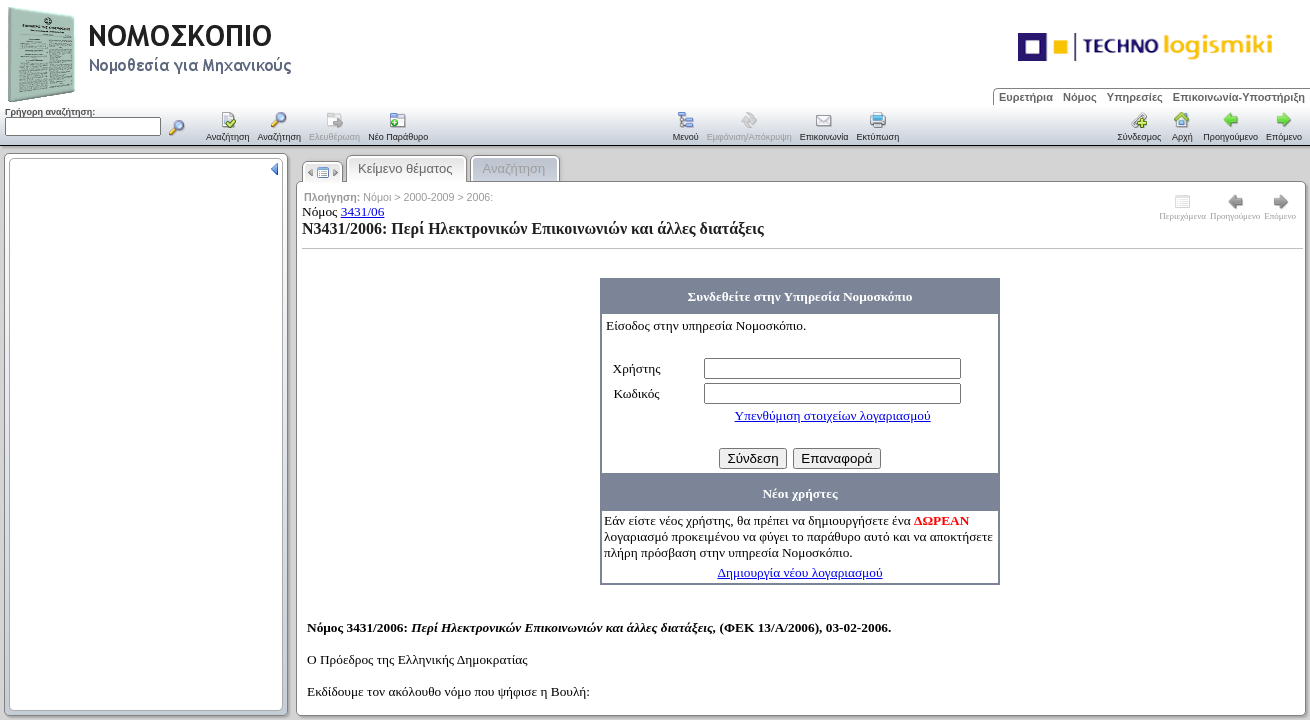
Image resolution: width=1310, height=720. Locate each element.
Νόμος (1080, 97)
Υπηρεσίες (1135, 97)
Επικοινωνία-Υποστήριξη (1239, 97)
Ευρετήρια (1026, 97)
